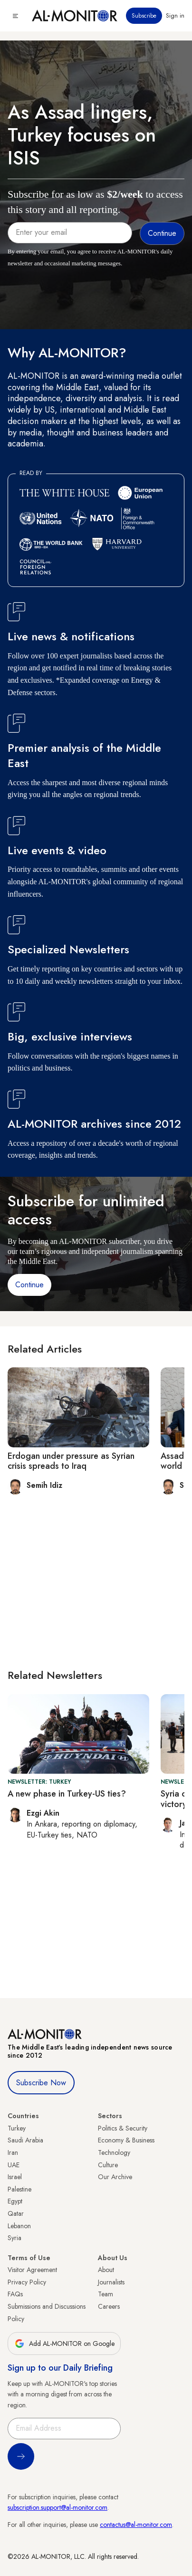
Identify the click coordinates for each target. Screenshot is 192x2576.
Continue (29, 1284)
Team (105, 2294)
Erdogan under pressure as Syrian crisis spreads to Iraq (71, 1461)
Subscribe (144, 15)
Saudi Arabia (25, 2140)
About (106, 2269)
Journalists (111, 2282)
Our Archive (115, 2177)
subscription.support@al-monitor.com (57, 2507)
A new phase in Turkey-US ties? (67, 1794)
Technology (114, 2152)
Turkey (17, 2128)
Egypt (15, 2201)
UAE (13, 2165)
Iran (13, 2152)
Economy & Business (126, 2140)
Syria (14, 2238)
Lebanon (19, 2226)
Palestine (19, 2189)
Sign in (175, 15)
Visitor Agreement (32, 2269)
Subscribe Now (41, 2082)
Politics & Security (122, 2128)
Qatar (16, 2213)
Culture (108, 2165)
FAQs (15, 2294)
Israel (15, 2177)
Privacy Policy (27, 2282)
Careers (109, 2306)
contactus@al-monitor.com (136, 2524)
